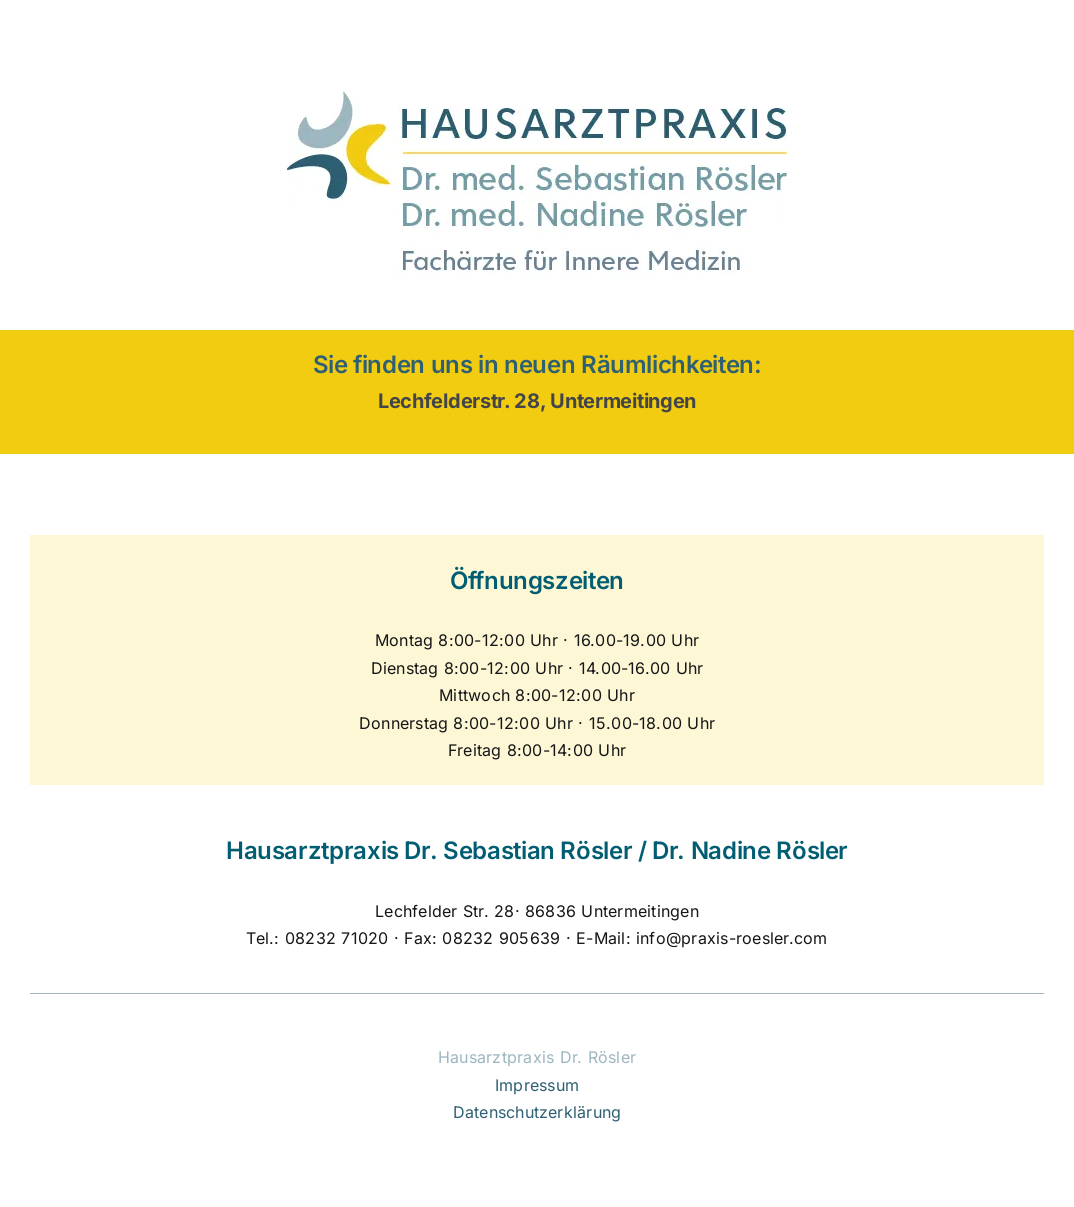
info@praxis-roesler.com (732, 938)
